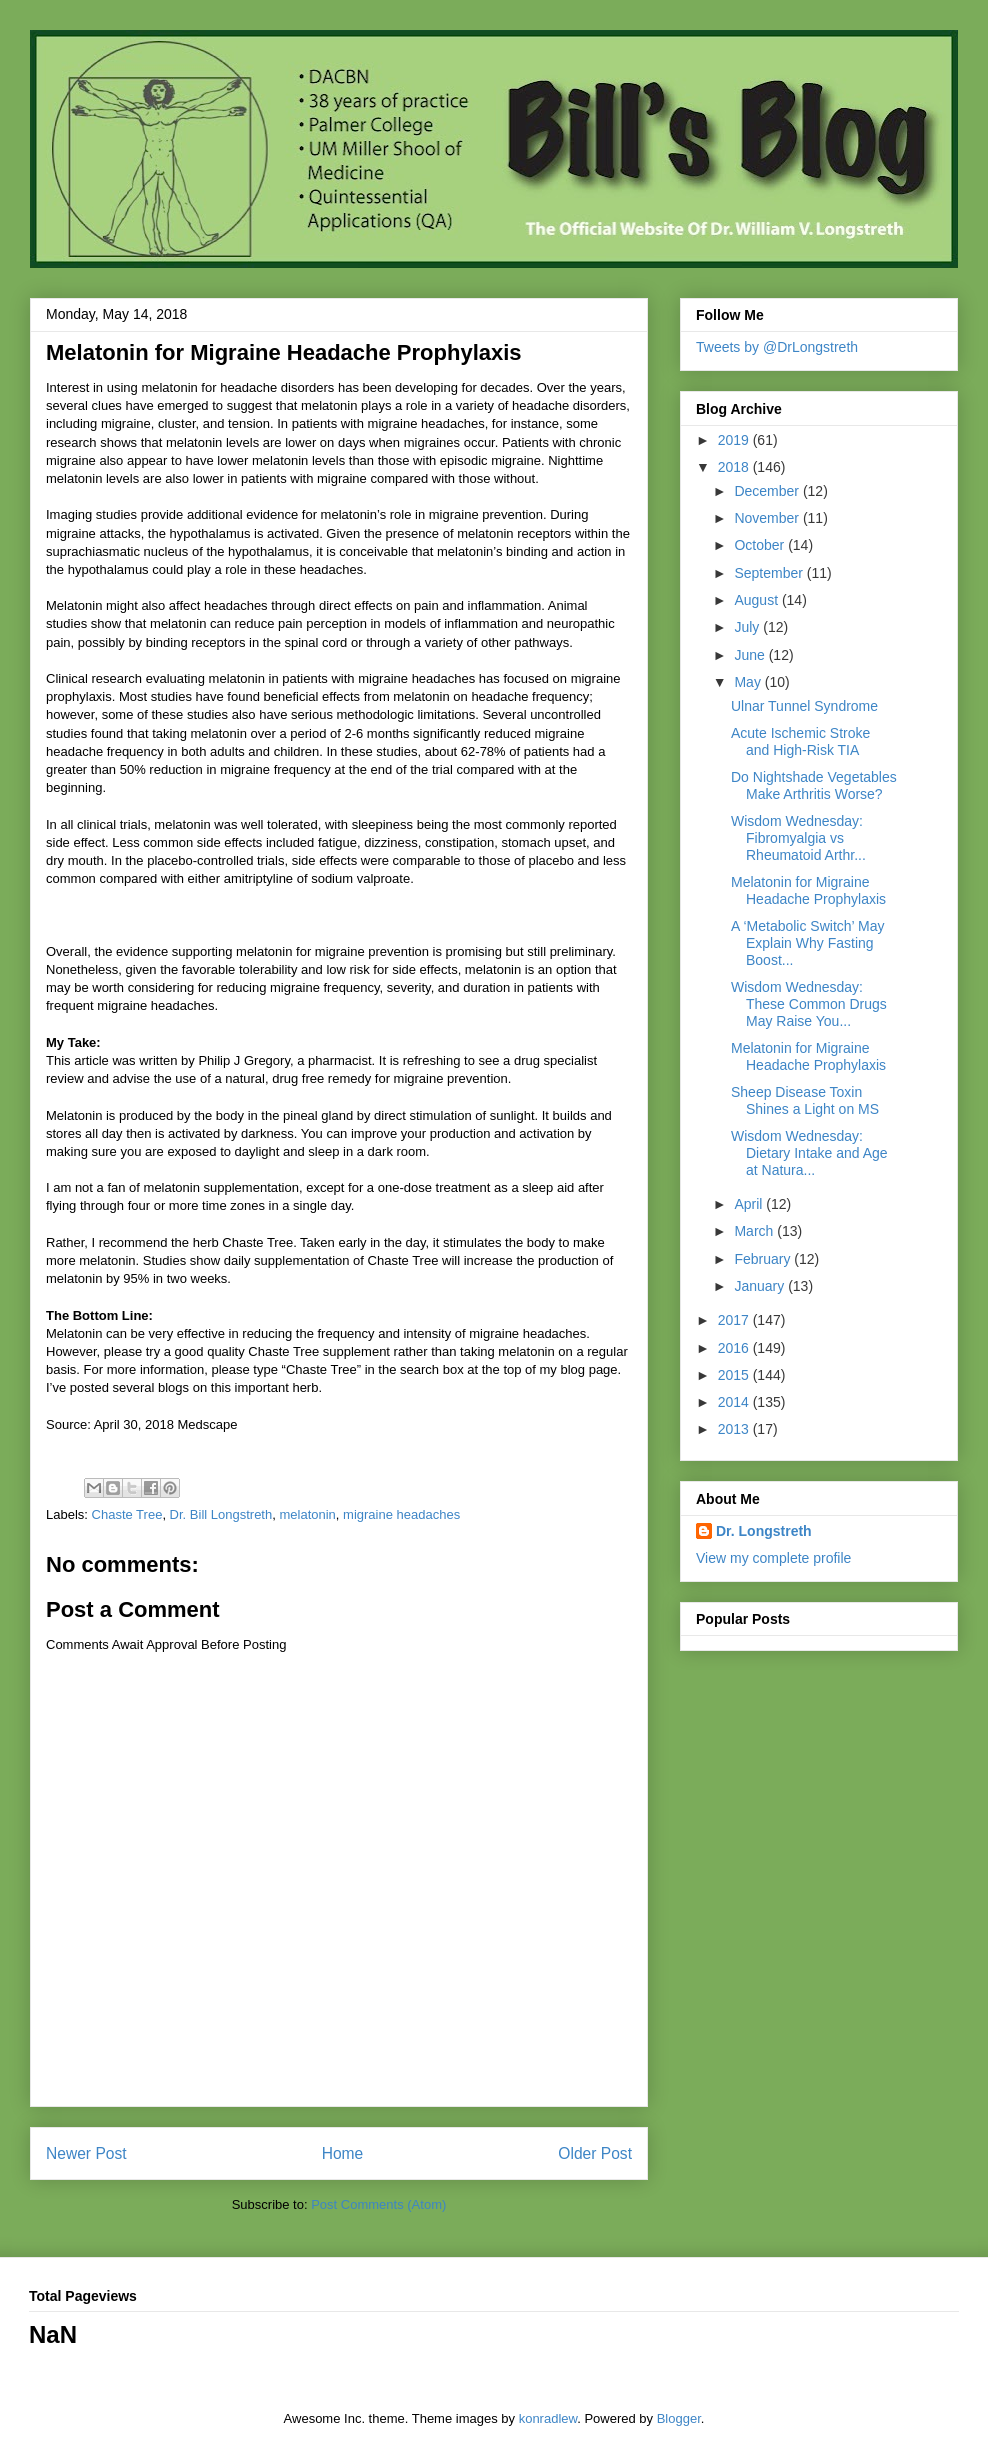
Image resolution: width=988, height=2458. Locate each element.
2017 (735, 1320)
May (749, 682)
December (768, 491)
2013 (735, 1429)
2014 (735, 1402)
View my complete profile (773, 1558)
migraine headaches (401, 1514)
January (761, 1286)
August (757, 600)
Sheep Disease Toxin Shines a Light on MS (805, 1100)
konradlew (548, 2418)
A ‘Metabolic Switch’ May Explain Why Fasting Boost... (808, 943)
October (761, 545)
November (768, 518)
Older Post (595, 2153)
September (770, 573)
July (748, 627)
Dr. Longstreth (764, 1531)
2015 (735, 1375)
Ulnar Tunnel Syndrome (804, 706)
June (751, 655)
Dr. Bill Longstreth (221, 1514)
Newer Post (86, 2153)
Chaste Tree (127, 1514)
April (750, 1204)
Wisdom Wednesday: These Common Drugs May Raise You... (809, 1004)
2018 (735, 467)
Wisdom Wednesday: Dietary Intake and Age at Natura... (809, 1153)
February (764, 1259)
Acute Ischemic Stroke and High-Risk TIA (800, 741)
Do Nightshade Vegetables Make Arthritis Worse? (814, 785)
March (755, 1231)
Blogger (679, 2418)
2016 (735, 1348)
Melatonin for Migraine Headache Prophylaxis (808, 890)
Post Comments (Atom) (378, 2204)
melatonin (307, 1514)
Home (343, 2153)
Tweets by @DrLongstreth (777, 347)
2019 (735, 440)
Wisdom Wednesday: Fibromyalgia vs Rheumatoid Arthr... (798, 838)
